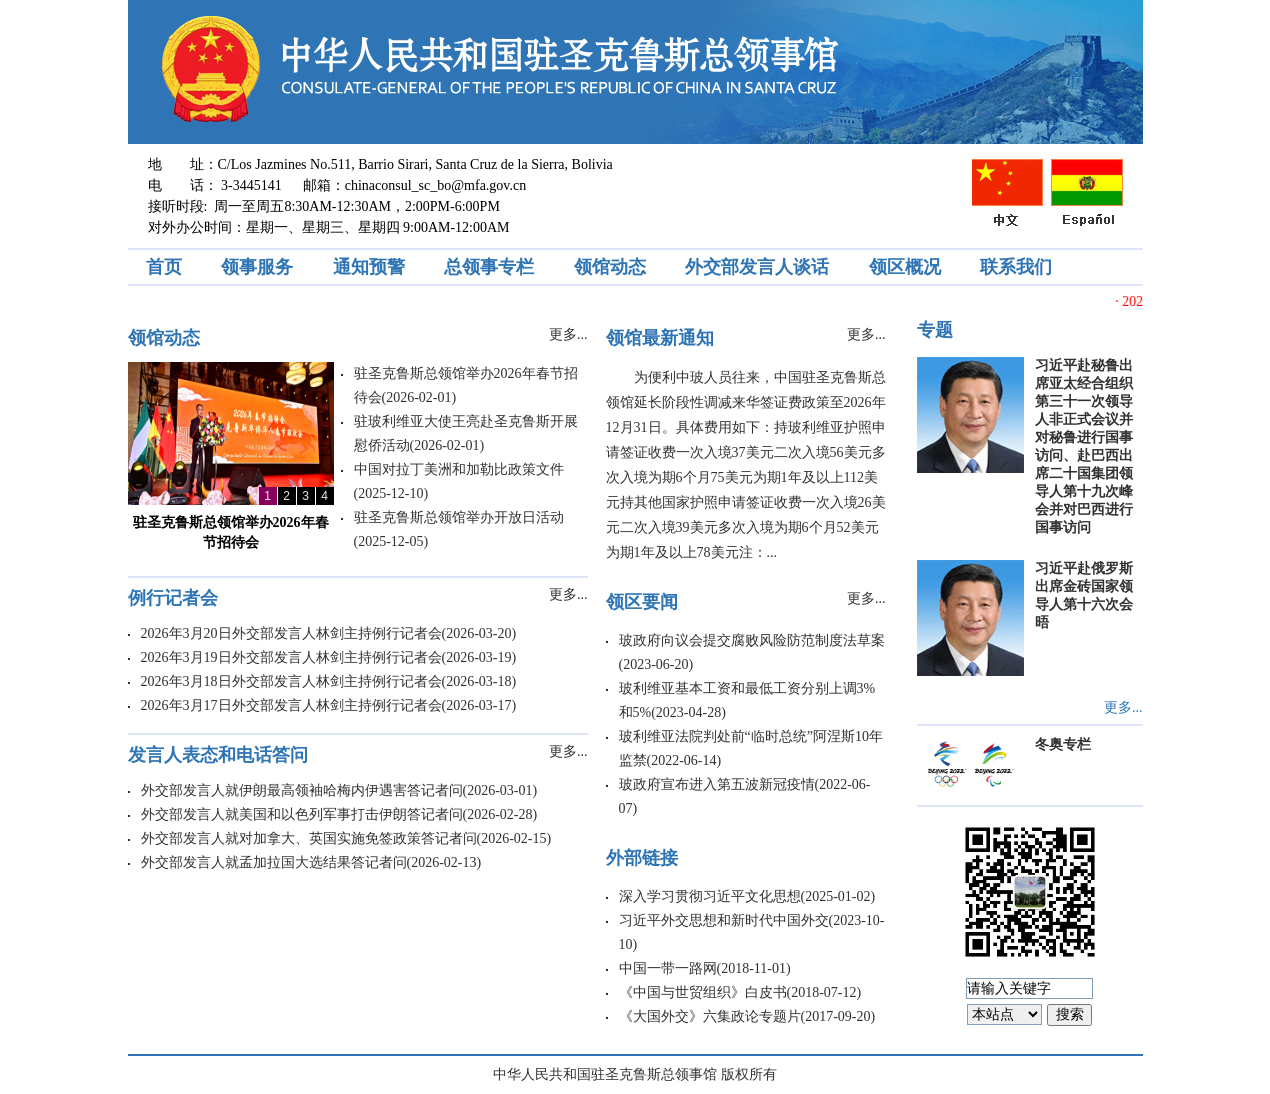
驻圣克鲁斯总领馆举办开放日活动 (459, 517)
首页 (164, 267)
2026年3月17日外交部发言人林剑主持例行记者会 (291, 705)
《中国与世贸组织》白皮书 (703, 992)
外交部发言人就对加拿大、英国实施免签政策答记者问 (309, 838)
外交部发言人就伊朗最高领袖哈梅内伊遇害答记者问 (302, 790)
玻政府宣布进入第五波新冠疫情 (717, 784)
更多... (568, 334)
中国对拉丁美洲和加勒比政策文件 (459, 469)
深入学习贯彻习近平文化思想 (710, 896)
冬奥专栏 (1063, 744)
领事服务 (257, 267)
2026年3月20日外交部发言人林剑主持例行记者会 (291, 633)
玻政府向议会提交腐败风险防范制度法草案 (752, 640)
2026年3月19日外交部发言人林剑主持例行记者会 (291, 657)
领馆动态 (610, 267)
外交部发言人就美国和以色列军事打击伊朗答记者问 (302, 814)
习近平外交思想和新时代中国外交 (724, 920)
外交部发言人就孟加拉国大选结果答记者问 (274, 862)
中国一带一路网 (668, 968)
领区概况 (905, 267)
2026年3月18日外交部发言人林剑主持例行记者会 (291, 681)
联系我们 (1016, 267)
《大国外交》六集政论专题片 (710, 1016)
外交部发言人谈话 (757, 267)
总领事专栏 (489, 267)
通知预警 (369, 267)
